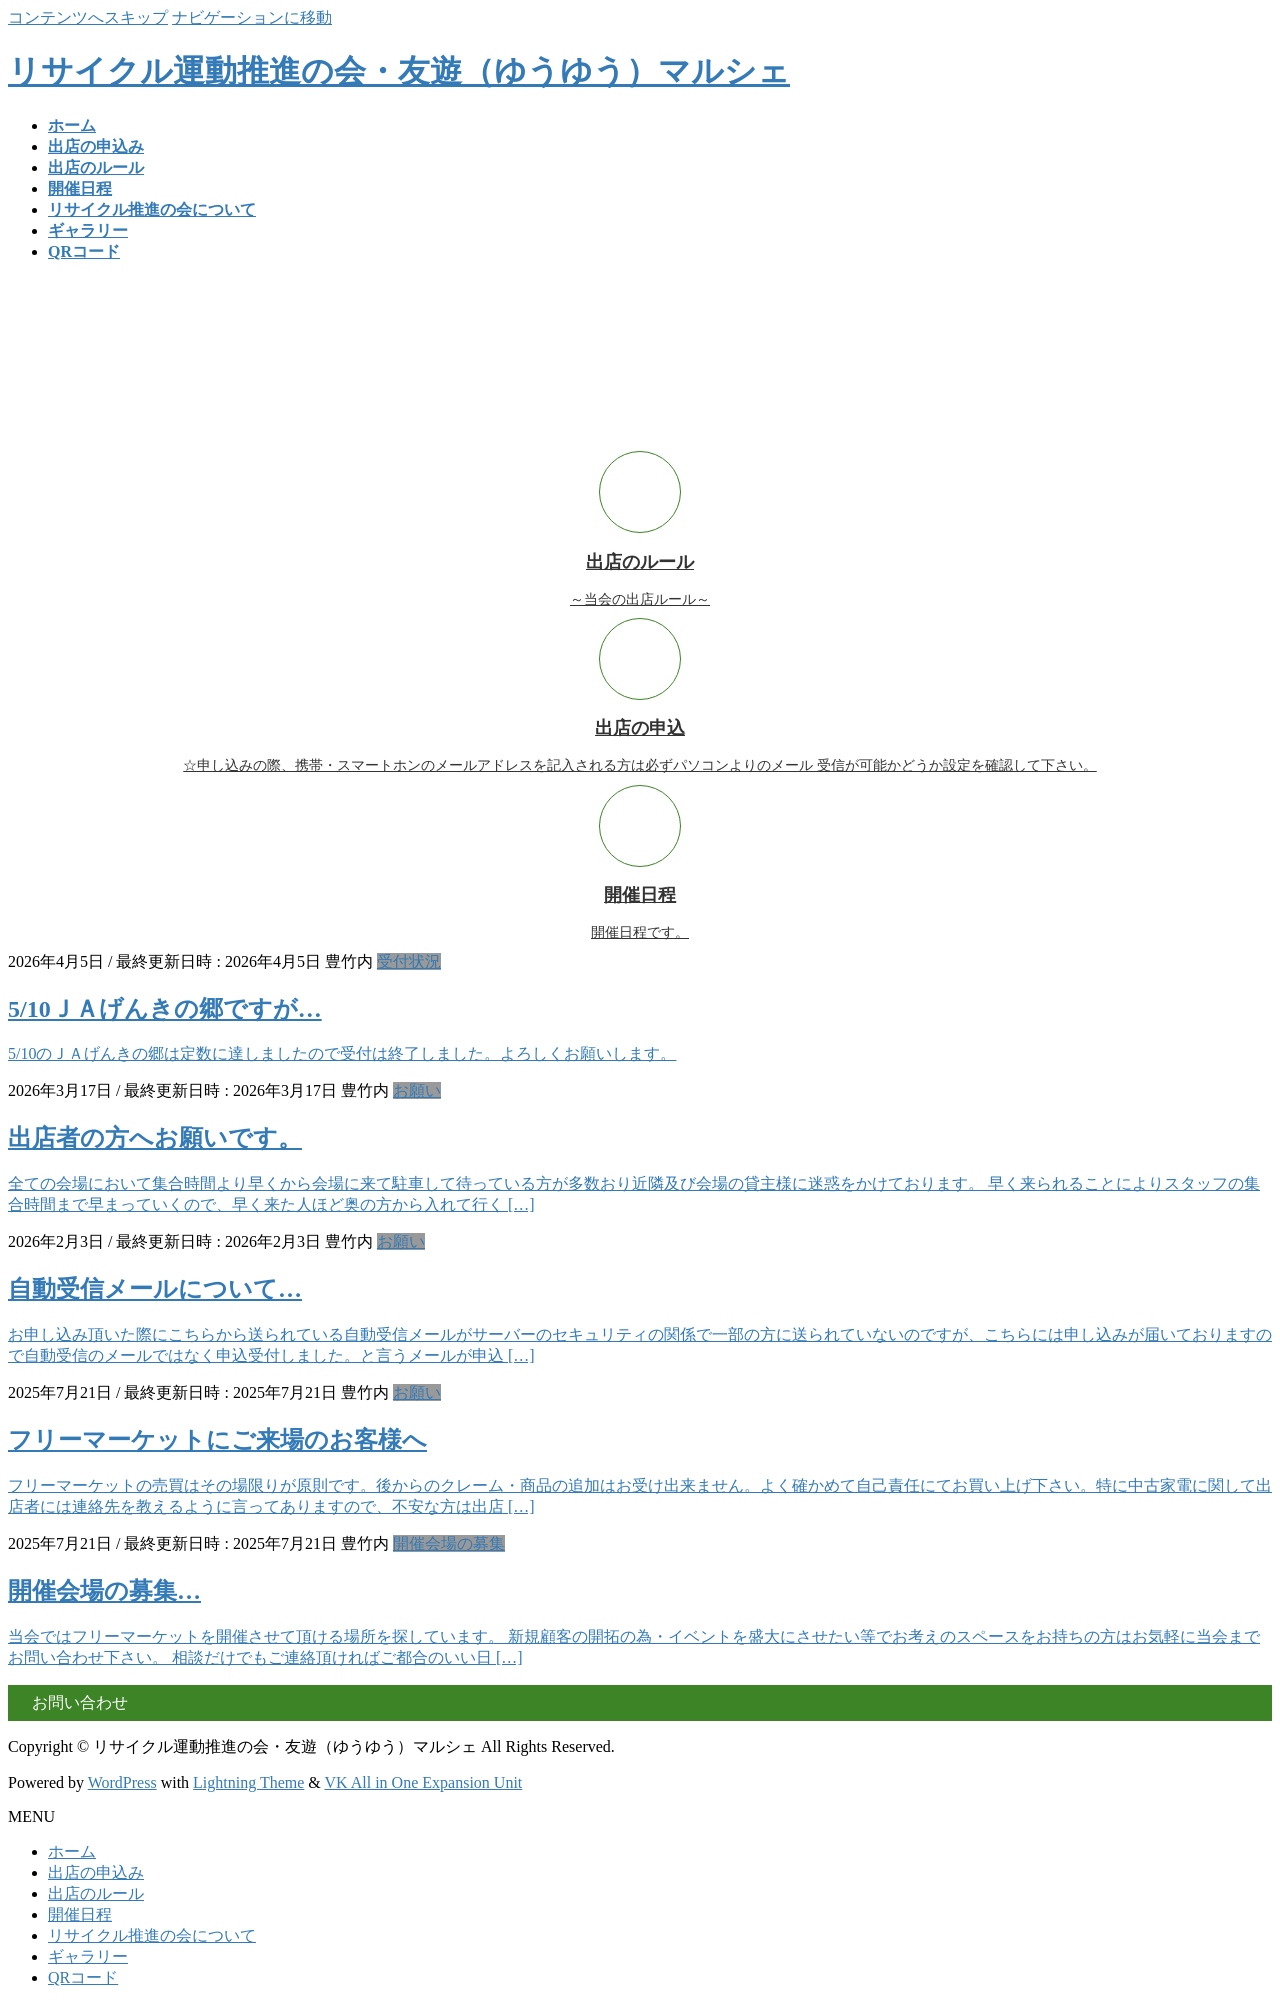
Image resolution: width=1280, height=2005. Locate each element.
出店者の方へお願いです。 (155, 1138)
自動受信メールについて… (155, 1289)
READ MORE (1225, 441)
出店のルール (96, 1893)
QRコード (83, 1977)
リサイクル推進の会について (152, 1935)
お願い (417, 1090)
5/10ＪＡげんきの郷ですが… (165, 1009)
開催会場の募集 (449, 1543)
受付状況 (409, 961)
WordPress (122, 1782)
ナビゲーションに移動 (252, 17)
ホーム (72, 1851)
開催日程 (80, 1914)
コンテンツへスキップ (88, 17)
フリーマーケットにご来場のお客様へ (217, 1440)
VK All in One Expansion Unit (424, 1782)
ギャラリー (88, 1956)
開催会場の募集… (104, 1591)
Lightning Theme (248, 1782)
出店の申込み (96, 1872)
